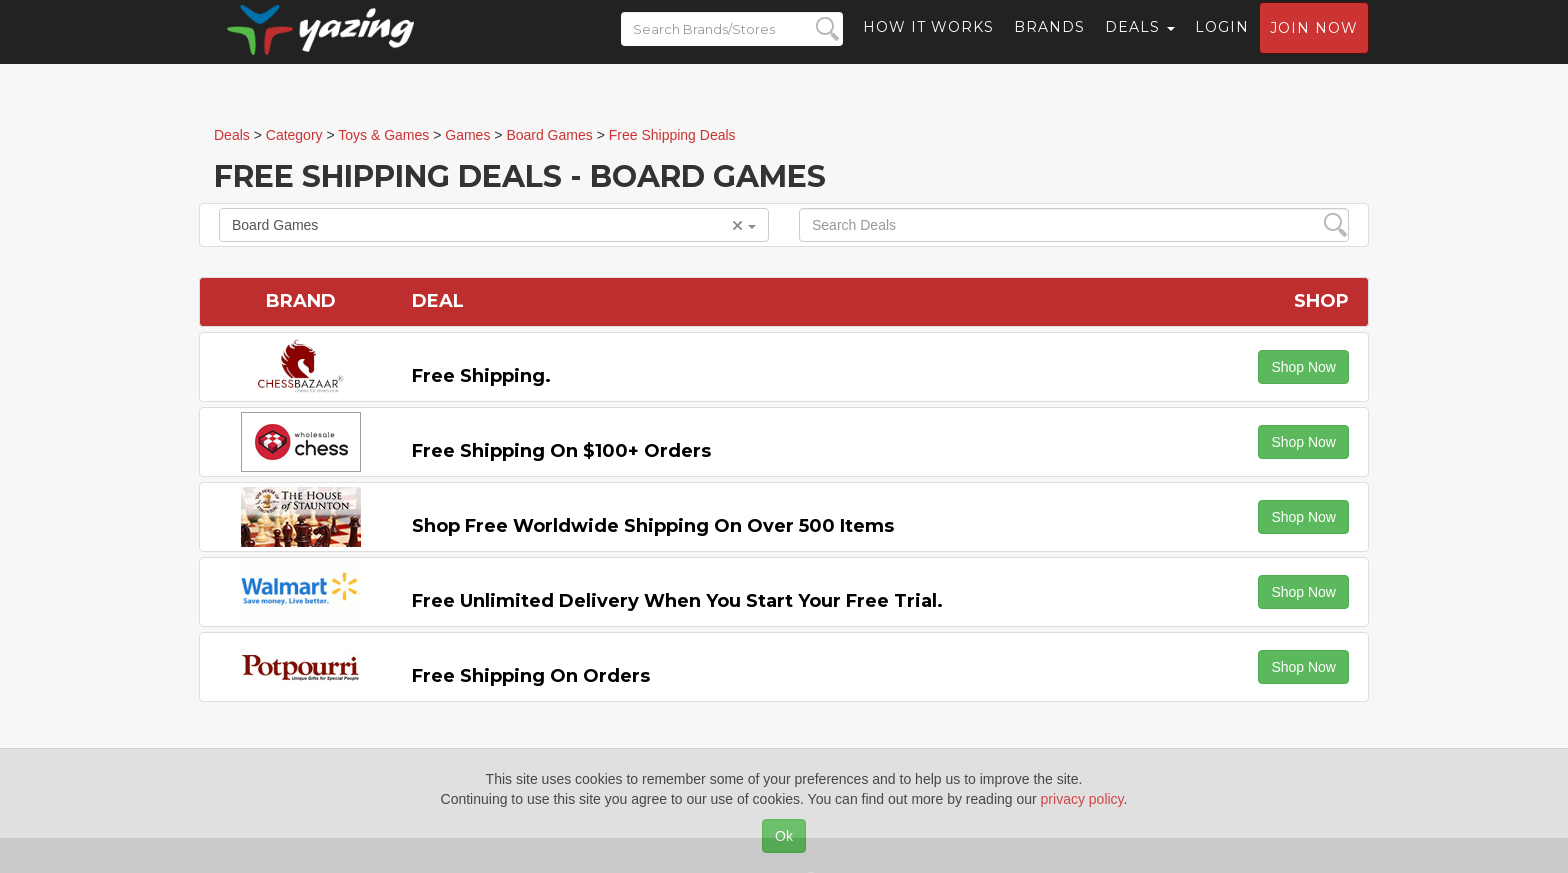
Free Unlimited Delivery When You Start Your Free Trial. (677, 601)
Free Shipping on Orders (531, 676)
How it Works (928, 45)
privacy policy (1082, 799)
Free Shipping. (481, 376)
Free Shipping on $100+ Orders (561, 451)
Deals (1140, 45)
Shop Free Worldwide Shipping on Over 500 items (653, 526)
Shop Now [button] (1303, 367)
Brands (1049, 45)
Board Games (494, 225)
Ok (784, 836)
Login (1222, 45)
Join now (1314, 46)
